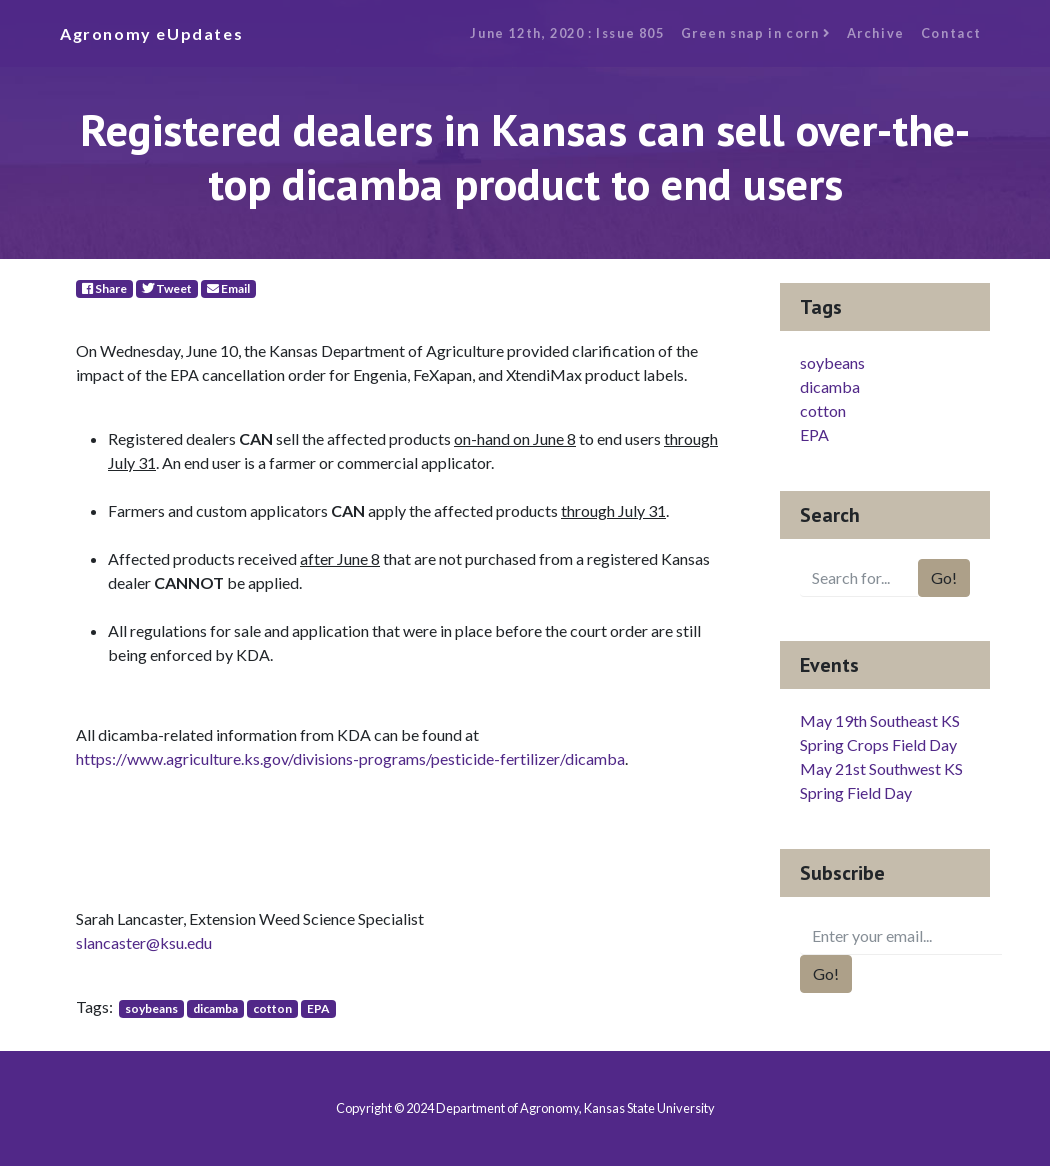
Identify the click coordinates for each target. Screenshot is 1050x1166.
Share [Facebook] (104, 288)
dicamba (215, 1008)
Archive (876, 33)
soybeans (151, 1008)
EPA (318, 1008)
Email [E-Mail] (228, 288)
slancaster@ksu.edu (144, 942)
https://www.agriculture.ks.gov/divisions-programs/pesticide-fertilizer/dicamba (350, 758)
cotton (272, 1008)
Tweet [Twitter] (167, 288)
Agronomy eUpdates (151, 33)
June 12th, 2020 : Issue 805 (567, 33)
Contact (951, 33)
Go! (944, 577)
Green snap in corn (756, 33)
